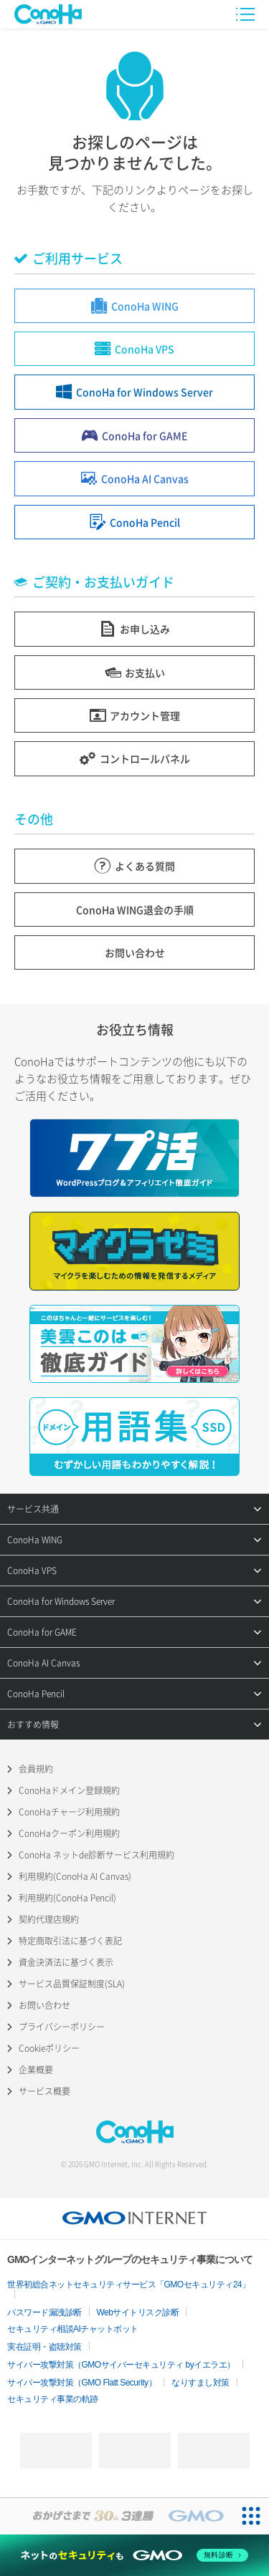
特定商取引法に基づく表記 (70, 1940)
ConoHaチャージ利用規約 (69, 1811)
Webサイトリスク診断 (138, 2312)
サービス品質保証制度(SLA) (72, 1983)
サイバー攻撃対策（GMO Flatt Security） (81, 2383)
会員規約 (36, 1768)
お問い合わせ (44, 2005)
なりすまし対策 (200, 2383)
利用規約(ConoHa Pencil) (67, 1897)
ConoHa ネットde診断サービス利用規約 (96, 1854)
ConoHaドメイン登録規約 (69, 1790)
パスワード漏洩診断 (44, 2312)
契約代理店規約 (49, 1919)
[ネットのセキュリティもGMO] (134, 2555)
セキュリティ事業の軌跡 (52, 2399)
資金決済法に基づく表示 (66, 1962)
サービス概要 (44, 2091)
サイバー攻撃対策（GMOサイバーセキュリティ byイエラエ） (121, 2365)
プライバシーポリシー (62, 2026)
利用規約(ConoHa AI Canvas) (75, 1876)
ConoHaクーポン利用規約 (69, 1833)
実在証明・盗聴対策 (44, 2347)
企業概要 (36, 2069)
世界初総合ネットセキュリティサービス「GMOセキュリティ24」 (128, 2285)
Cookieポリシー (49, 2048)
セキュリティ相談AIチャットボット (72, 2329)
